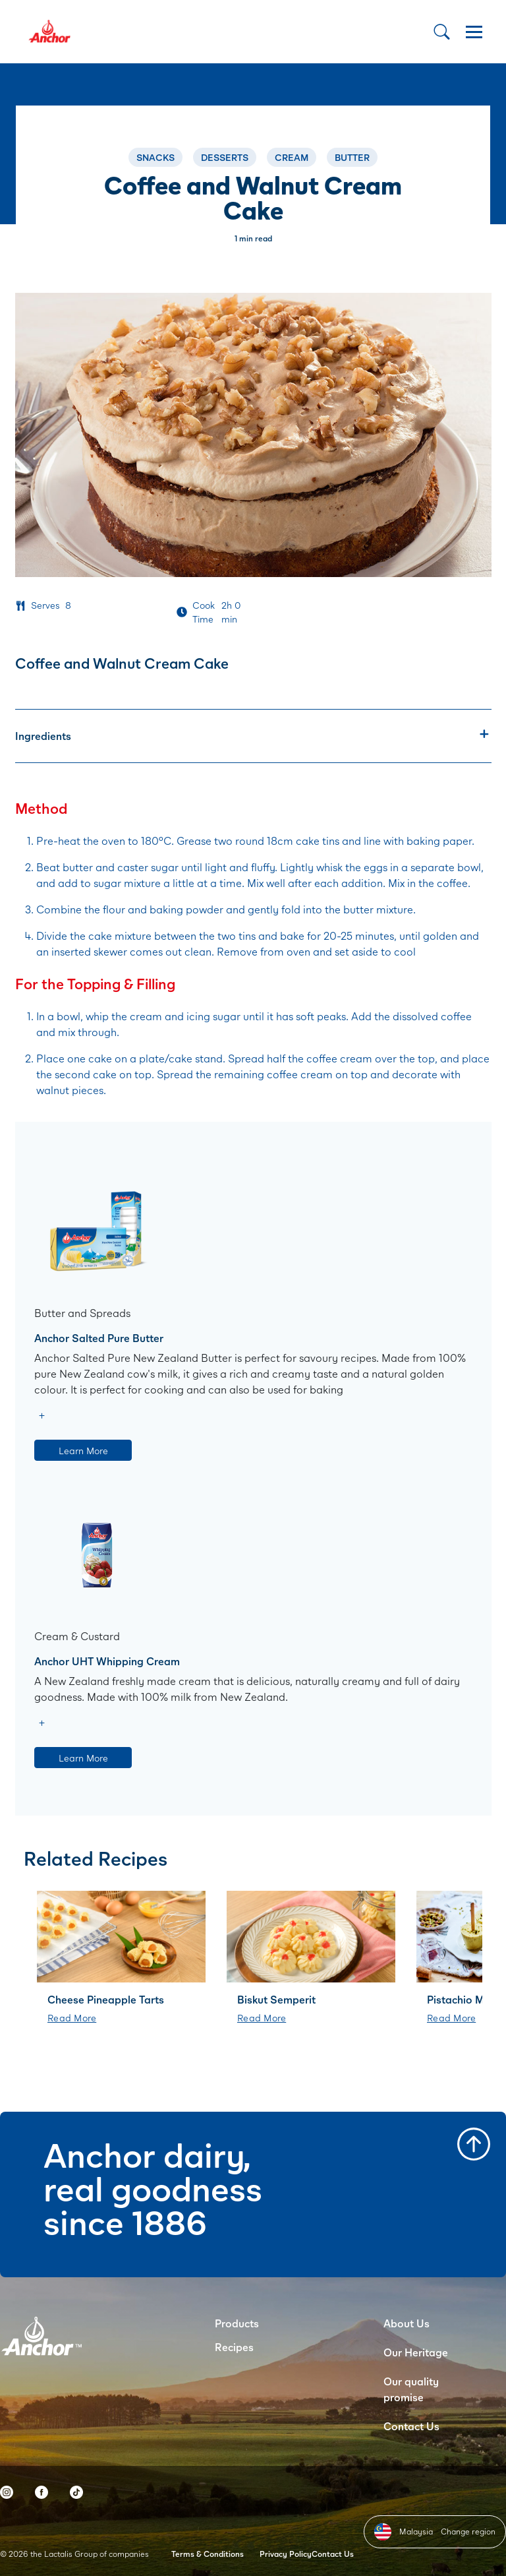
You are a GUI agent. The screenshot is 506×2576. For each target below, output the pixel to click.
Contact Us (411, 2426)
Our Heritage (415, 2352)
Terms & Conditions (207, 2554)
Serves (45, 605)
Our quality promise (411, 2389)
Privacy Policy (286, 2554)
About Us (406, 2323)
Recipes (234, 2347)
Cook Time (203, 612)
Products (237, 2323)
